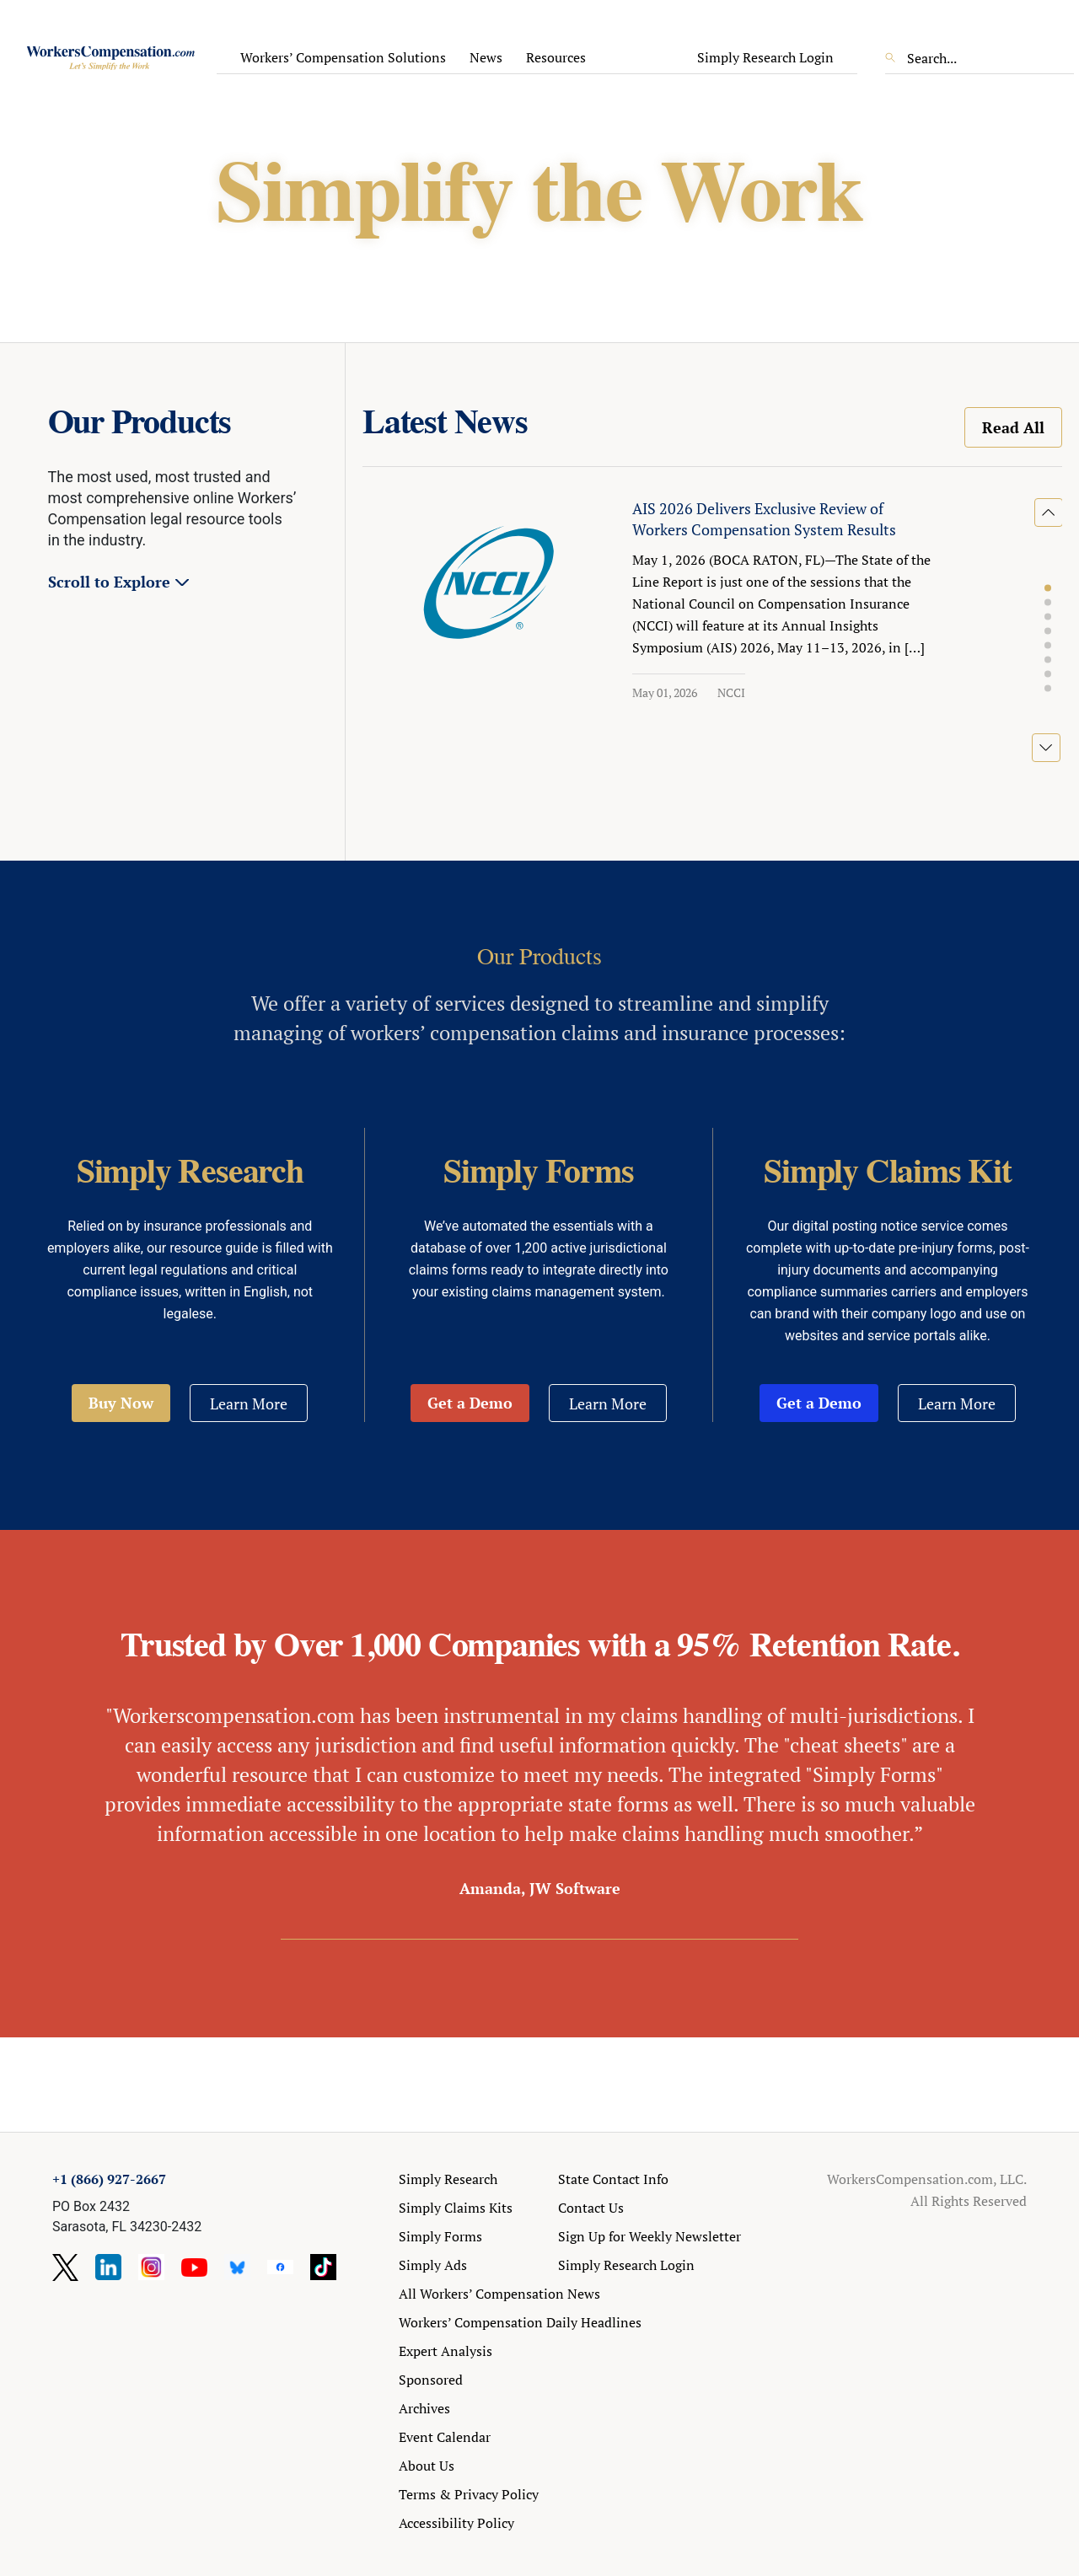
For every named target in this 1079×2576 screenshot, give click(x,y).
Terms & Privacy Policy (469, 2494)
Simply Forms (440, 2236)
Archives (424, 2408)
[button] (1047, 588)
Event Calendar (445, 2437)
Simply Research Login (765, 57)
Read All (1013, 427)
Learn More (248, 1403)
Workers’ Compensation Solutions (343, 57)
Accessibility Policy (456, 2523)
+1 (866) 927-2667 (109, 2179)
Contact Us (591, 2207)
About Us (426, 2465)
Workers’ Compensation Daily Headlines (520, 2322)
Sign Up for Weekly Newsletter (649, 2236)
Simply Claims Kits (456, 2207)
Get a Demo (470, 1403)
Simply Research (448, 2179)
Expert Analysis (445, 2351)
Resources (556, 57)
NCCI (731, 692)
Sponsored (431, 2379)
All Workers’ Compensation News (499, 2293)
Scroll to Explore (109, 582)
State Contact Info (613, 2179)
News (486, 57)
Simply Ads (433, 2265)
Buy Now (121, 1403)
